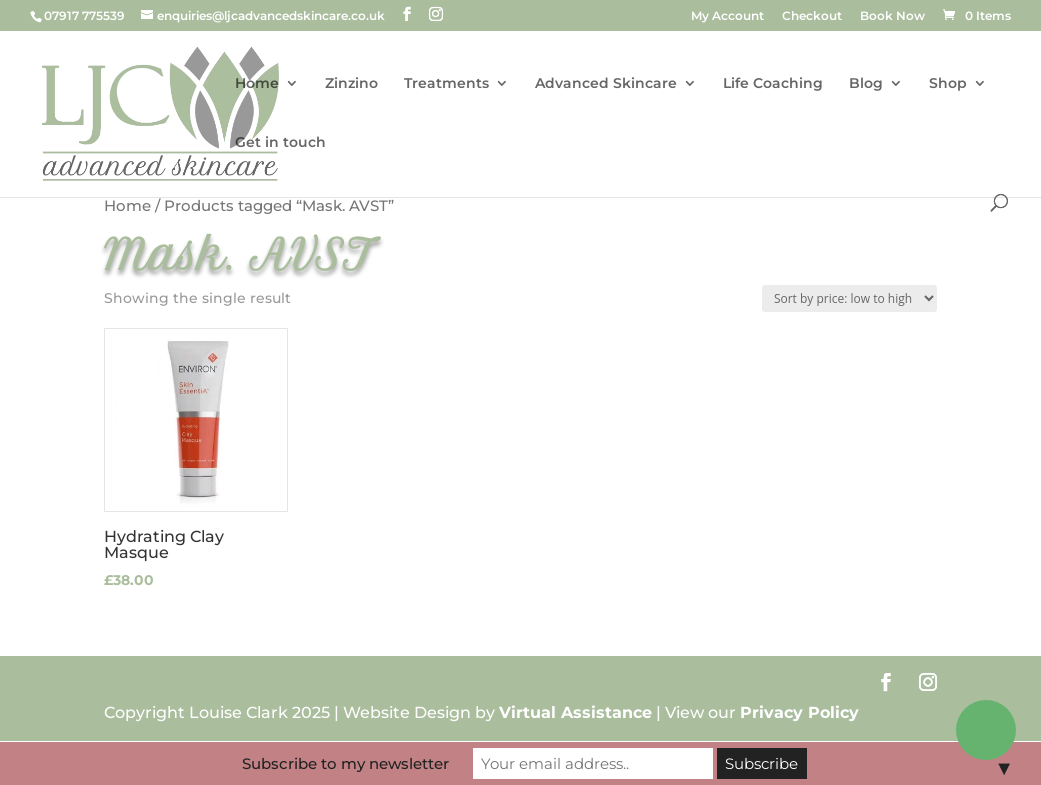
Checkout (812, 16)
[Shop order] (849, 298)
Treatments (446, 84)
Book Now (892, 16)
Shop (948, 84)
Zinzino (351, 84)
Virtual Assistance (575, 712)
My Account (727, 16)
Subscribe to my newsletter (345, 763)
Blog (866, 84)
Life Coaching (773, 84)
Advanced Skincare (606, 84)
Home (257, 84)
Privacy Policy (799, 712)
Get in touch (280, 143)
